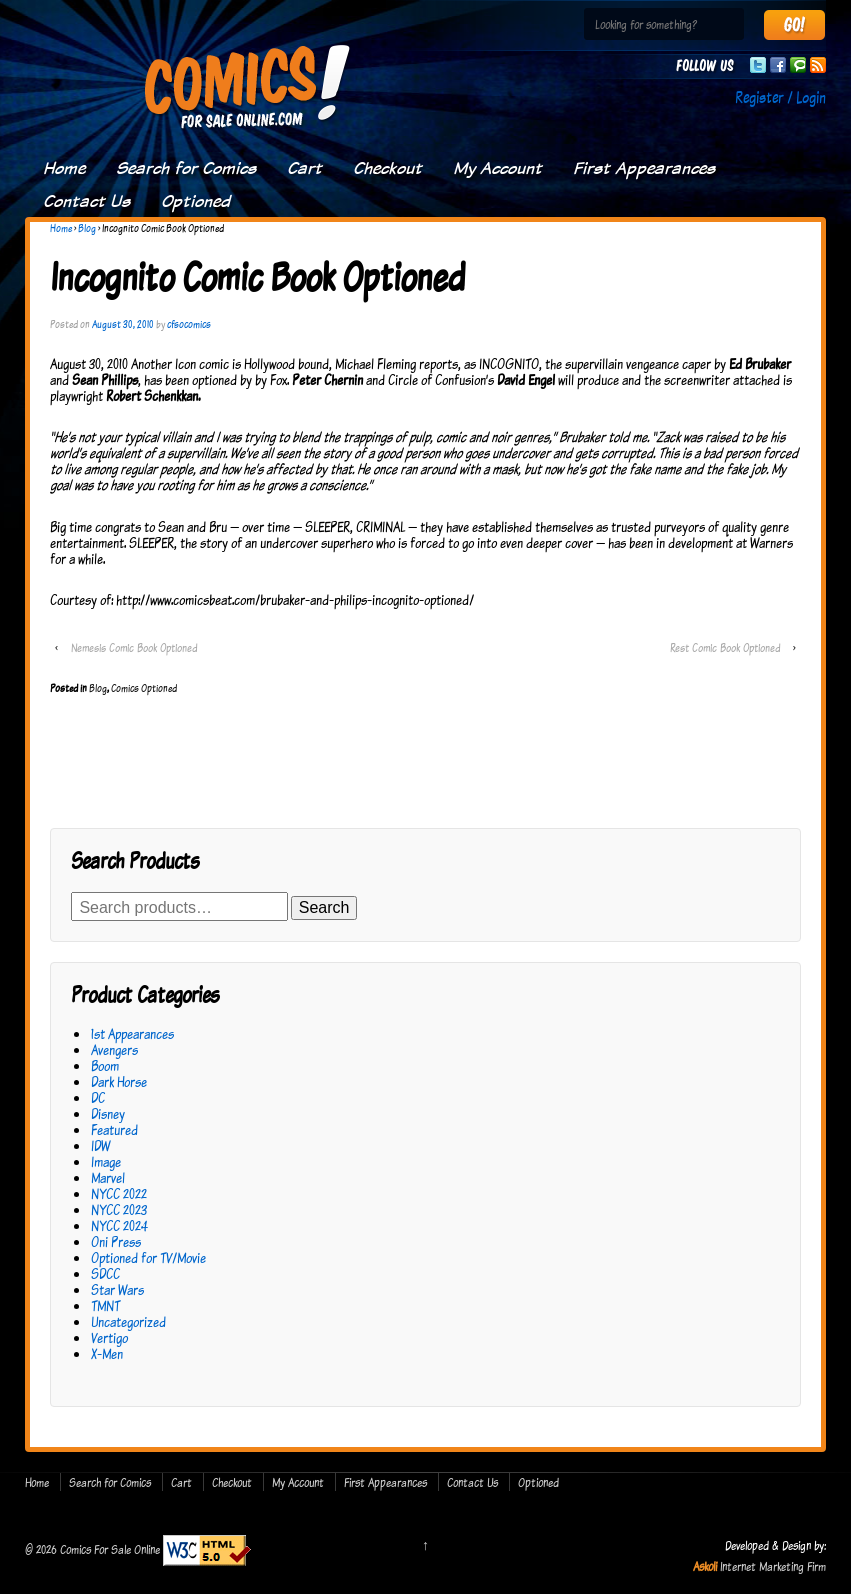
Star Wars (117, 1289)
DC (98, 1097)
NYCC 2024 (119, 1225)
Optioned (195, 201)
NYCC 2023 (119, 1209)
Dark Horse (119, 1081)
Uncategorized (128, 1321)
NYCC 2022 (119, 1193)
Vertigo (109, 1337)
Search (324, 907)
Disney (108, 1113)
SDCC (105, 1273)
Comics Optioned (144, 688)
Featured (114, 1129)
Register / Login (780, 97)
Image (106, 1161)
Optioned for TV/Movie (148, 1257)
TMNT (105, 1305)
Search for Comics (186, 168)
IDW (100, 1145)
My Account (497, 168)
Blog (87, 228)
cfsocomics (189, 324)
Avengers (114, 1049)
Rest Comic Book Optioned (725, 647)
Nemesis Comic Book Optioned (134, 647)
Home (64, 168)
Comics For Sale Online (110, 1549)
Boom (105, 1065)
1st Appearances (132, 1033)
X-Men (107, 1353)
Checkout (387, 168)
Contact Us (86, 201)
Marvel (108, 1177)
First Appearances (644, 168)
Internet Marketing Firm (773, 1566)
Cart (304, 168)
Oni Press (116, 1241)
